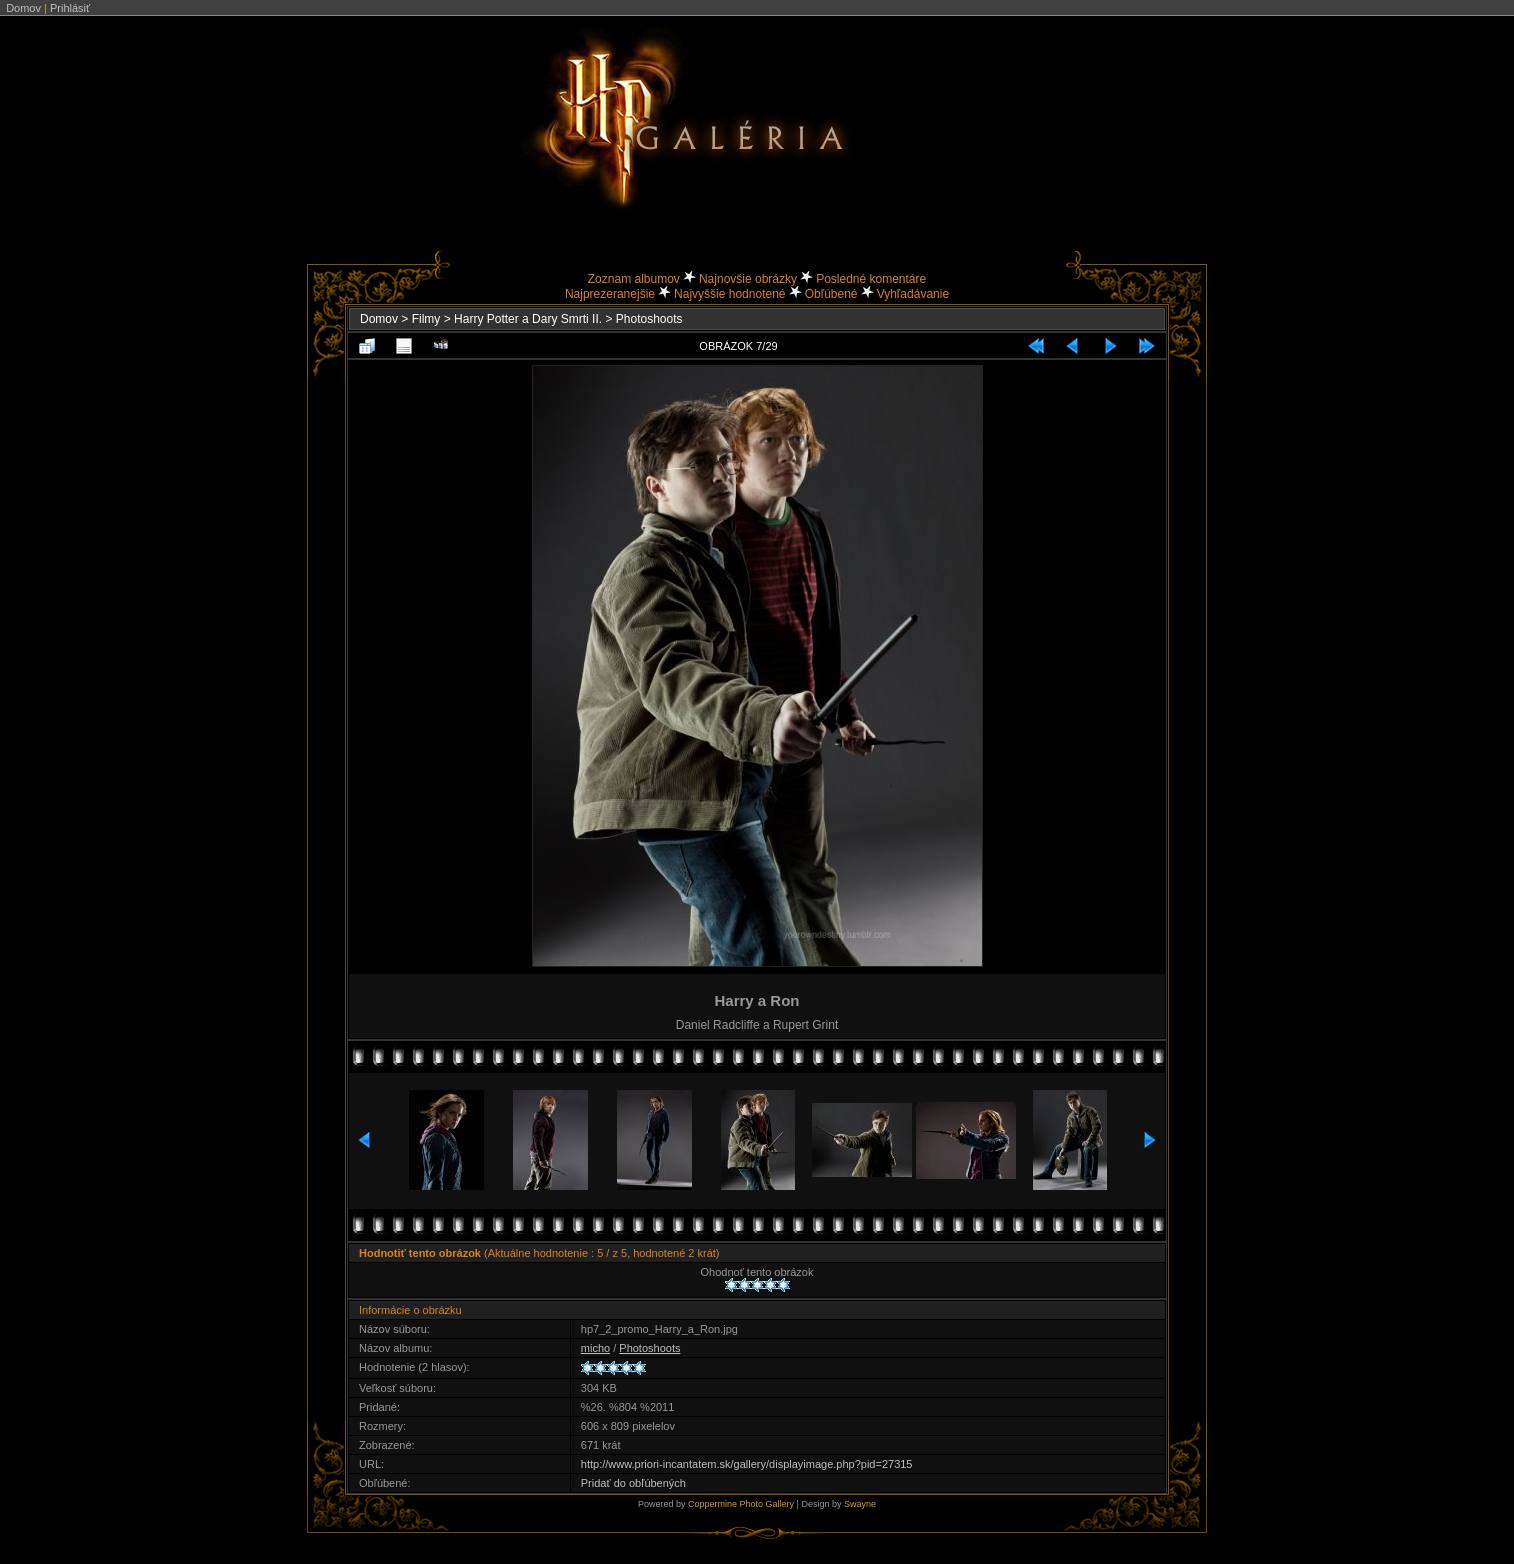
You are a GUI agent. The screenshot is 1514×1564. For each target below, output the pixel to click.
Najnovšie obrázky (748, 279)
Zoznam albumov (634, 279)
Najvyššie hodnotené (729, 294)
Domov (23, 8)
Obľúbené (831, 294)
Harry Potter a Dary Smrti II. (528, 319)
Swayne (860, 1504)
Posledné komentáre (871, 279)
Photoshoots (649, 319)
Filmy (426, 319)
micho (595, 1348)
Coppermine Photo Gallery (741, 1504)
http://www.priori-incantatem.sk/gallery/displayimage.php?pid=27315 (747, 1464)
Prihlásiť (70, 8)
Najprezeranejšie (610, 294)
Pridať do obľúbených (633, 1483)
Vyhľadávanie (913, 294)
